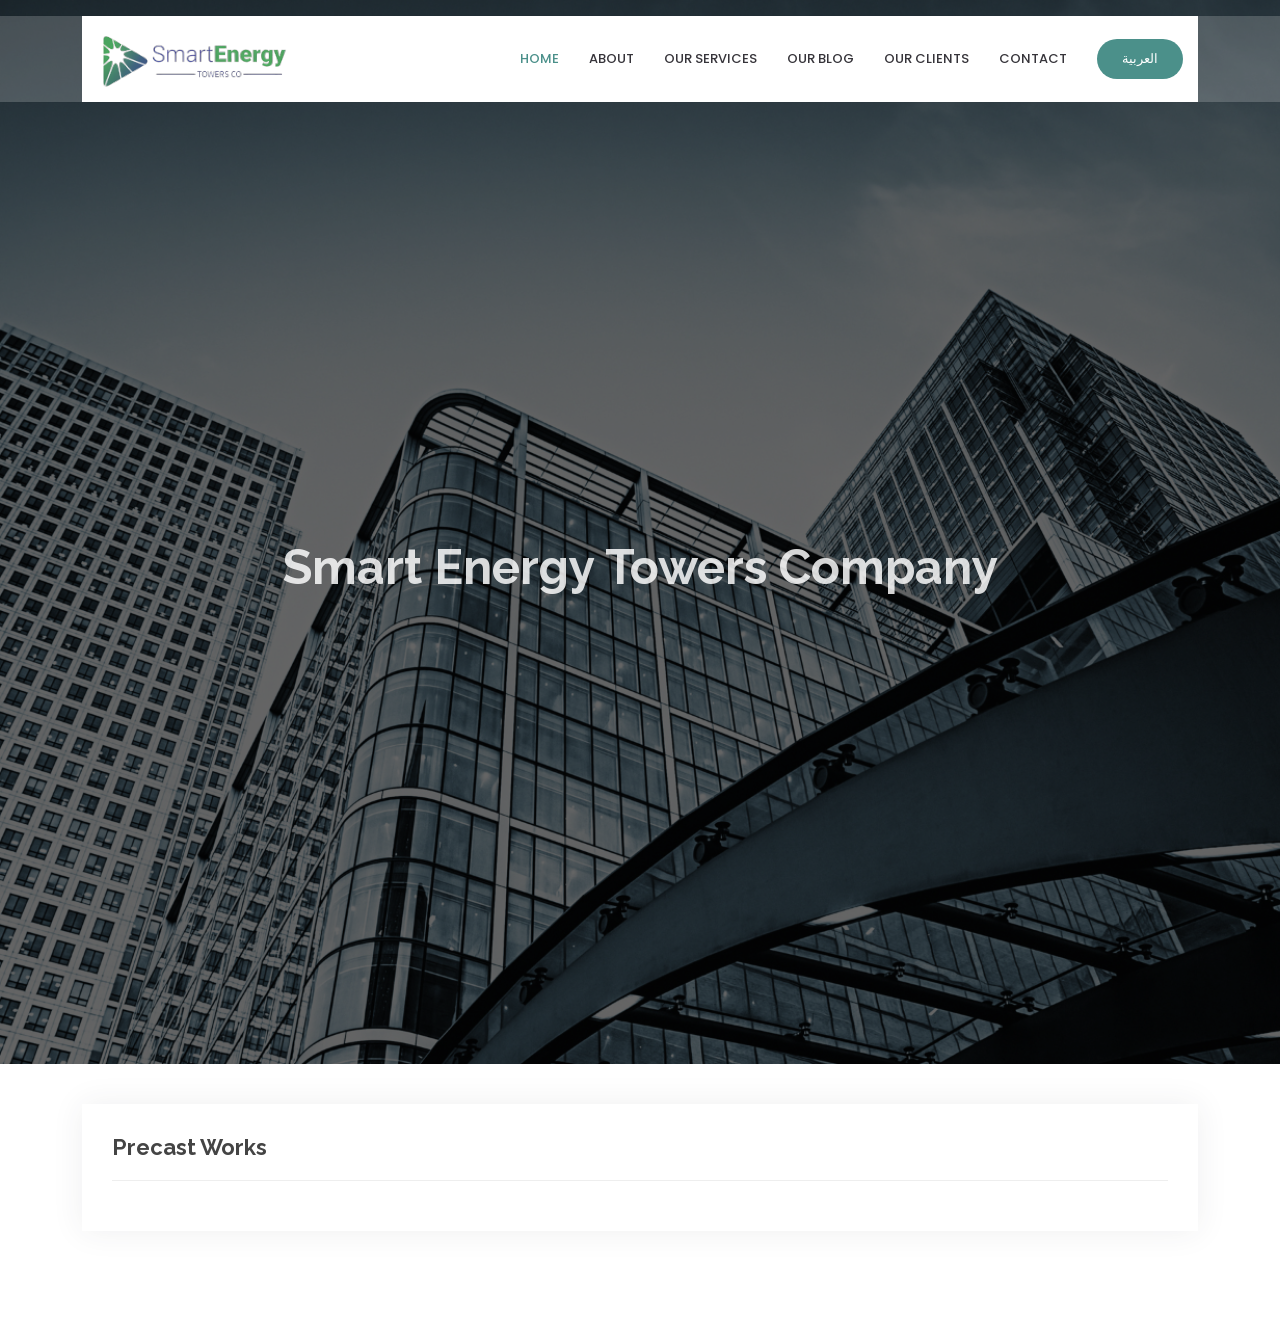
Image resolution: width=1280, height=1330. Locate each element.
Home (539, 62)
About (611, 62)
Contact (1033, 62)
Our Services (710, 62)
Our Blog (820, 62)
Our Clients (926, 62)
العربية (1140, 62)
